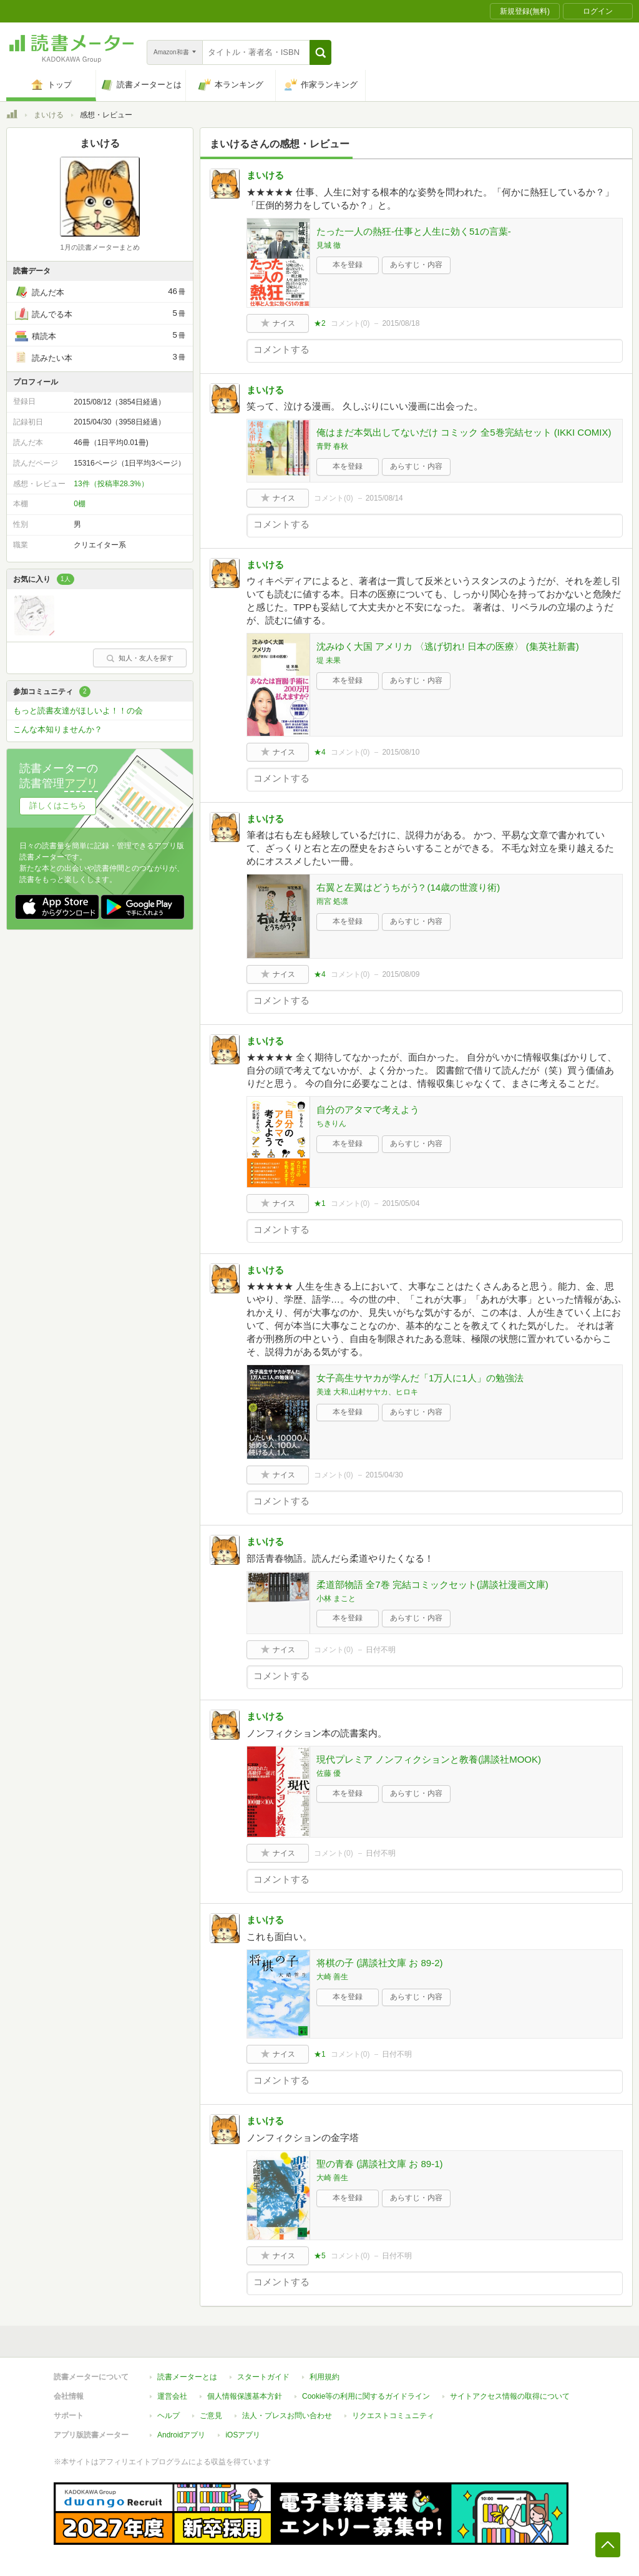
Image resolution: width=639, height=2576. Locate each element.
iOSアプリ (242, 2435)
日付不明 (381, 1649)
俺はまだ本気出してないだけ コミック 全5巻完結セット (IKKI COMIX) (464, 432)
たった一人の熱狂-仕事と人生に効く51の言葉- (413, 231)
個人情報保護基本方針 (244, 2396)
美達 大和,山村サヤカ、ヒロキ (367, 1392)
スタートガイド (263, 2377)
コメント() (350, 323)
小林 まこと (336, 1598)
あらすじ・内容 (416, 264)
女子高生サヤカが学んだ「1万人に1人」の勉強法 (420, 1378)
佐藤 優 (328, 1773)
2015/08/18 (400, 323)
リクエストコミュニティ (393, 2415)
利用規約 (324, 2377)
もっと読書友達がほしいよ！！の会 (78, 710)
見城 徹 (328, 245)
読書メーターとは (187, 2377)
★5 (320, 2255)
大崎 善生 (332, 1976)
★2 (320, 323)
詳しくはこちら (57, 805)
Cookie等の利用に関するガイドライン (366, 2396)
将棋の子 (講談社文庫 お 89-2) (379, 1962)
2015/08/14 (384, 498)
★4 (320, 752)
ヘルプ (168, 2415)
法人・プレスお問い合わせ (287, 2415)
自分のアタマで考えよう (367, 1109)
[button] (320, 52)
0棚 (79, 503)
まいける (49, 114)
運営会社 (172, 2396)
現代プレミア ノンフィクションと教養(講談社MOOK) (428, 1759)
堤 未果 (328, 660)
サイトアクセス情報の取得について (510, 2396)
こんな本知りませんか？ (57, 729)
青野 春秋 (332, 446)
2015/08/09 (400, 974)
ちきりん (331, 1123)
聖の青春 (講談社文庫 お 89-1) (379, 2163)
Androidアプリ (181, 2435)
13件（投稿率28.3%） (111, 483)
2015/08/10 (400, 752)
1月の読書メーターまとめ (99, 247)
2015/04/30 (384, 1475)
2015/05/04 (400, 1203)
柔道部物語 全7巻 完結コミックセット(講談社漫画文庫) (432, 1584)
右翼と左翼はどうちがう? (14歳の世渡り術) (408, 887)
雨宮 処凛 (332, 901)
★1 (320, 1203)
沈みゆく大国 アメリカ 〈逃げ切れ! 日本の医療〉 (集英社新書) (447, 646)
